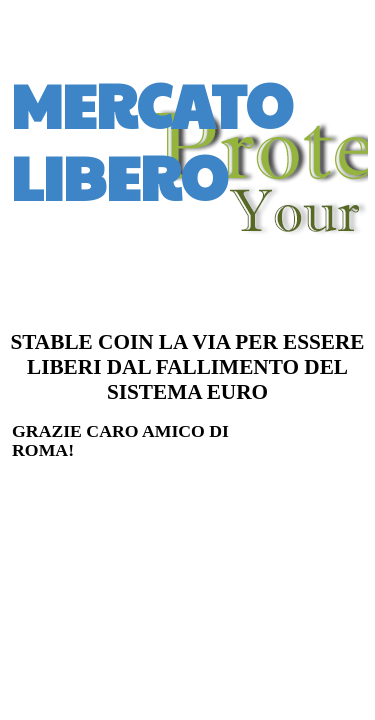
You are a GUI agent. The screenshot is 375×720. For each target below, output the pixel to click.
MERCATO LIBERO (152, 140)
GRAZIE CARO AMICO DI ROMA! (120, 440)
